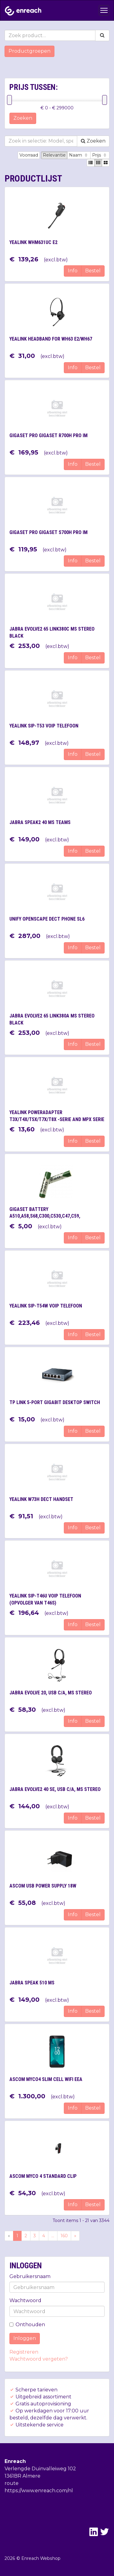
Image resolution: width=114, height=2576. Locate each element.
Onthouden (27, 2324)
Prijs (100, 155)
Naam (79, 155)
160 (64, 2235)
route (12, 2483)
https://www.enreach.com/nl (39, 2490)
